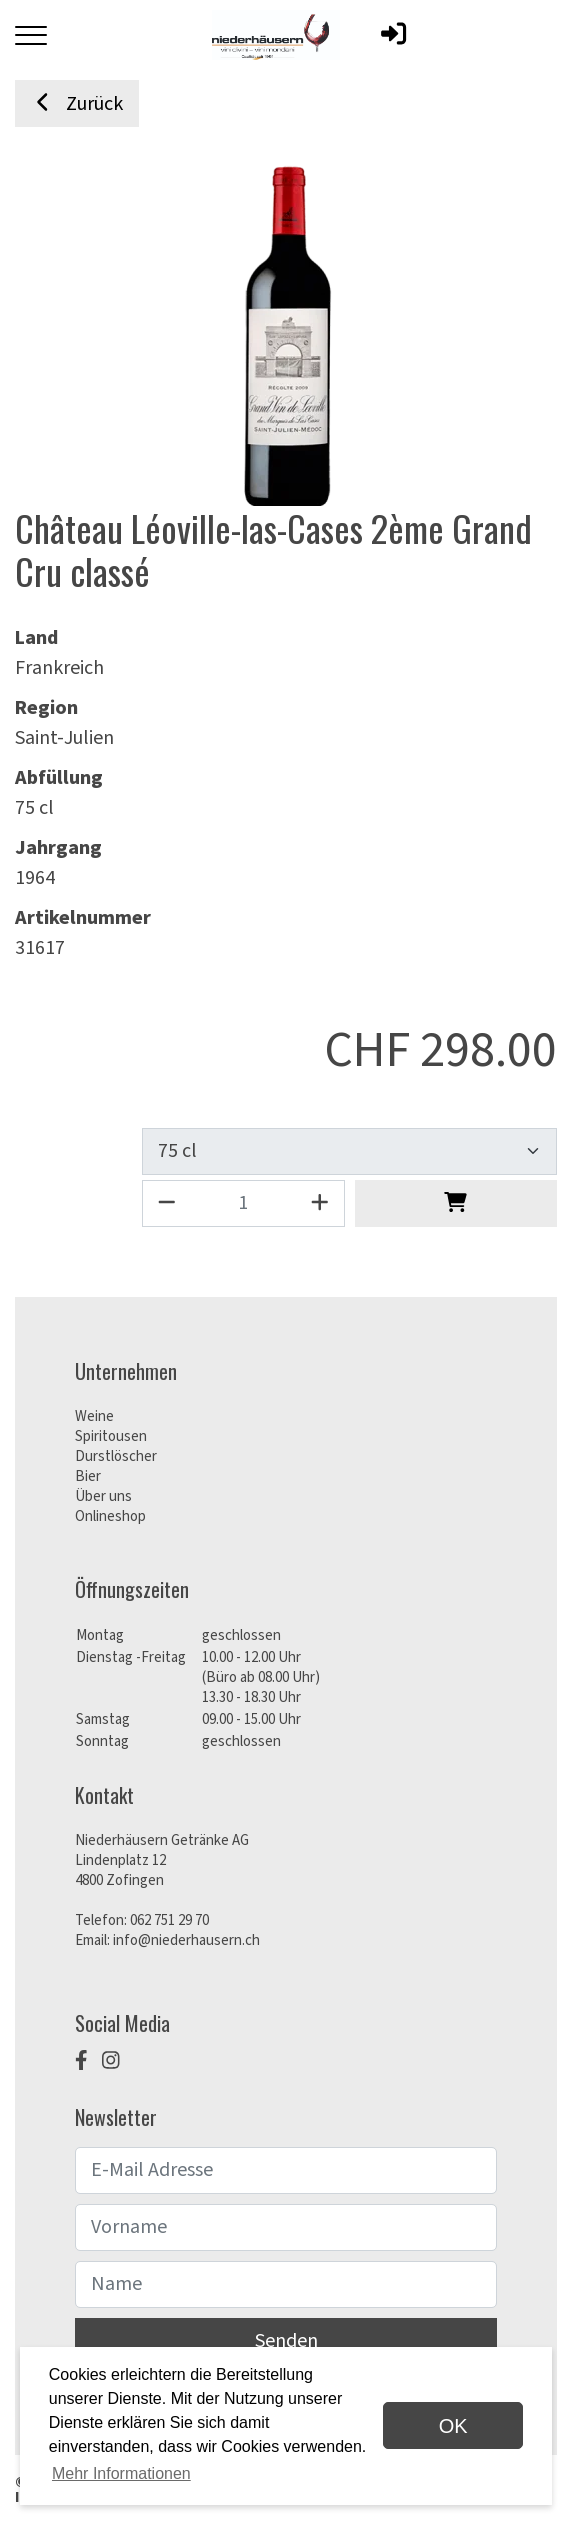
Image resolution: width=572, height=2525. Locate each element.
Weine (94, 1416)
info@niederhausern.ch (186, 1940)
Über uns (103, 1496)
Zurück (77, 104)
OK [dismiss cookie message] (453, 2426)
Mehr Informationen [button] (121, 2473)
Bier (88, 1476)
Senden (286, 2341)
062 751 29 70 (169, 1920)
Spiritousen (111, 1436)
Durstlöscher (116, 1456)
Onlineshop (110, 1516)
